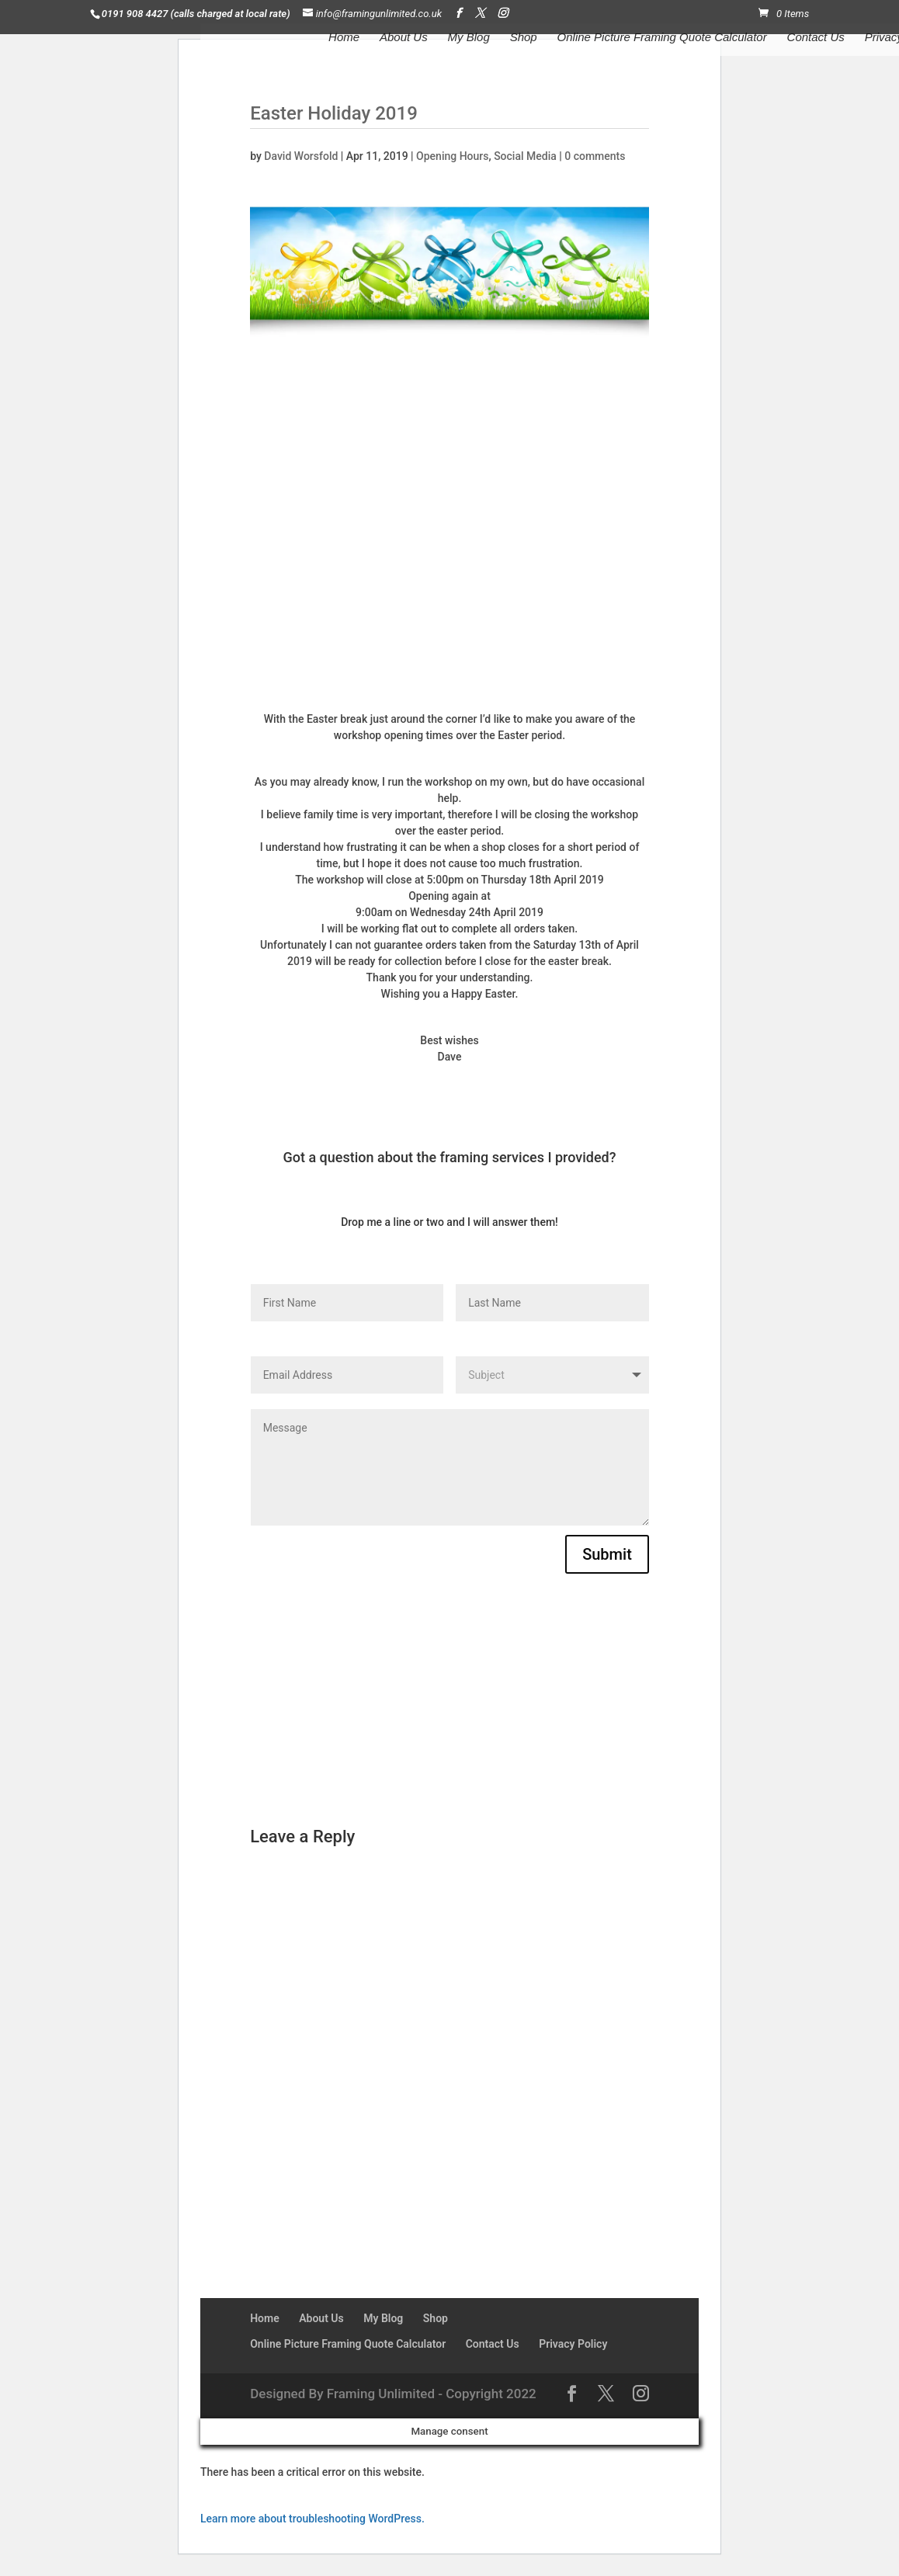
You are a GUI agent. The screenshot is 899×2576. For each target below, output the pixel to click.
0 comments (594, 156)
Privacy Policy (573, 2344)
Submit (607, 1554)
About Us (404, 37)
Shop (523, 37)
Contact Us (816, 37)
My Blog (469, 37)
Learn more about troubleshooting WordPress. (312, 2518)
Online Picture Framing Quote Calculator (662, 37)
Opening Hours (452, 156)
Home (343, 37)
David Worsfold (301, 156)
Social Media (525, 156)
